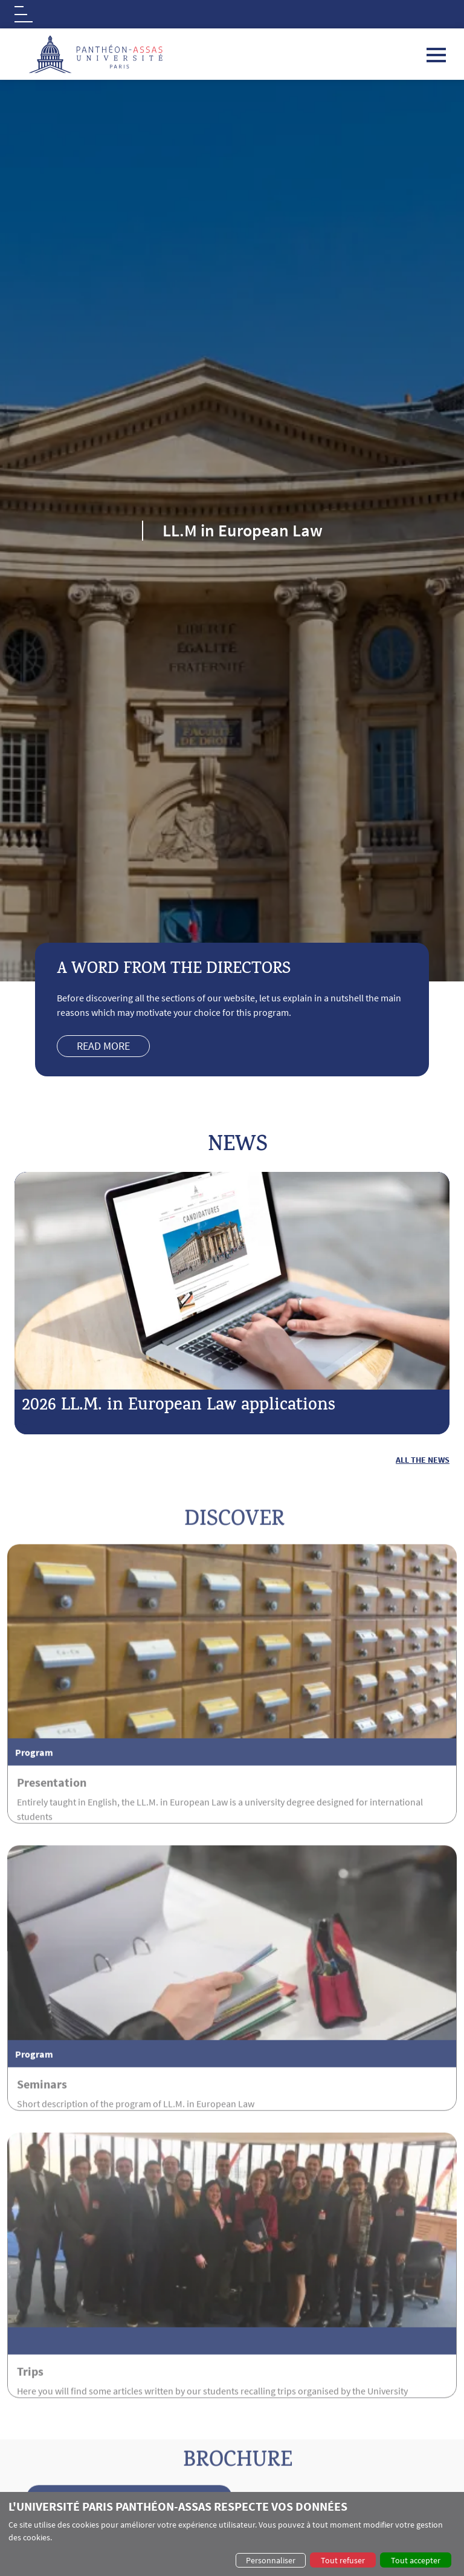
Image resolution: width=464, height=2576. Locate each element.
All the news (423, 1459)
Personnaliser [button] (270, 2560)
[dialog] (232, 2534)
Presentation (51, 1825)
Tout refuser (343, 2560)
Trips (30, 2414)
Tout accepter (415, 2560)
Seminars (42, 2127)
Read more (103, 1046)
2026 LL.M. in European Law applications (178, 1407)
